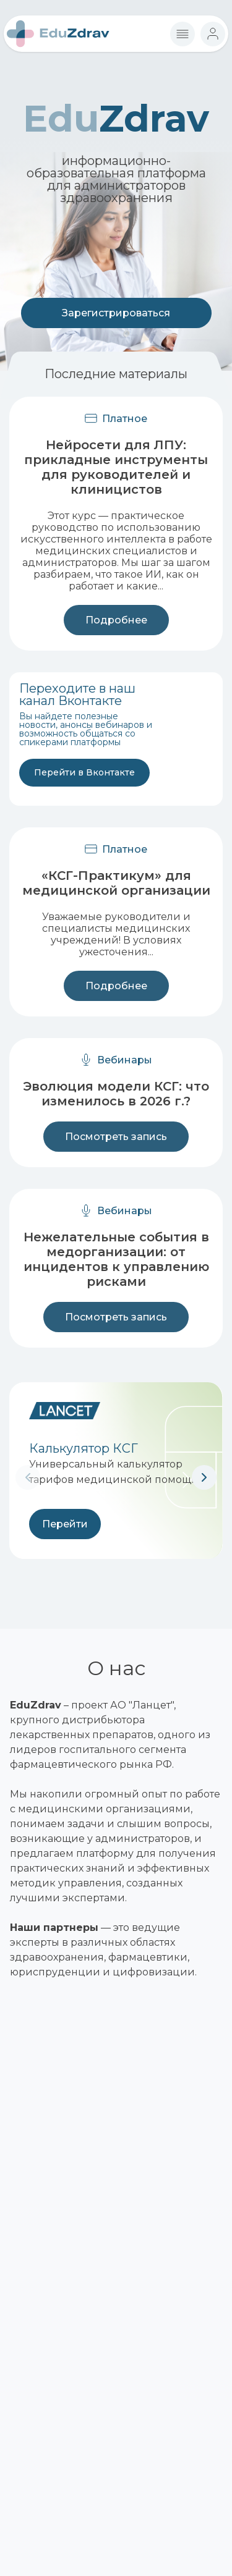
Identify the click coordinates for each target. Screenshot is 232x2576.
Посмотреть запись (116, 1136)
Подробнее (116, 620)
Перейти (65, 1524)
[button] (204, 1477)
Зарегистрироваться (116, 313)
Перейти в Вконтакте (84, 772)
